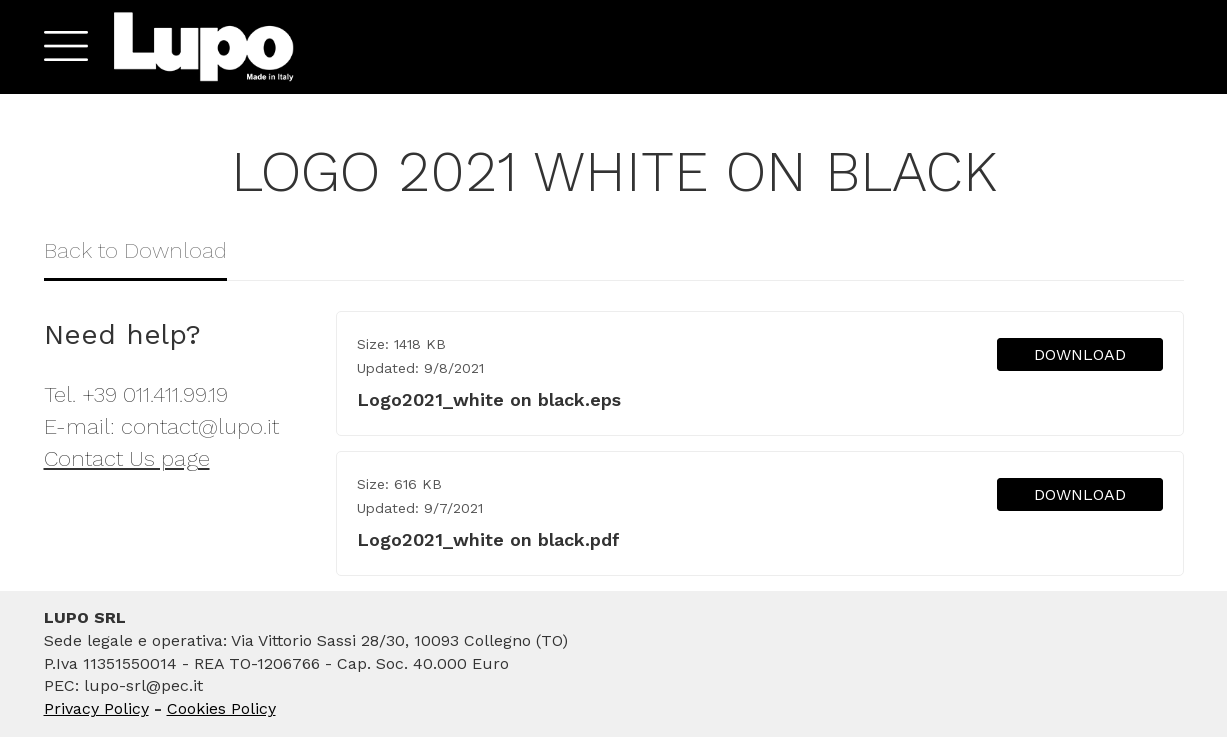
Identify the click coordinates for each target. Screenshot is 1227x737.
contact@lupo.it (200, 426)
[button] (59, 46)
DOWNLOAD (1080, 354)
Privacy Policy (96, 708)
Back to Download (135, 250)
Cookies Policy (221, 708)
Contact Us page (127, 458)
